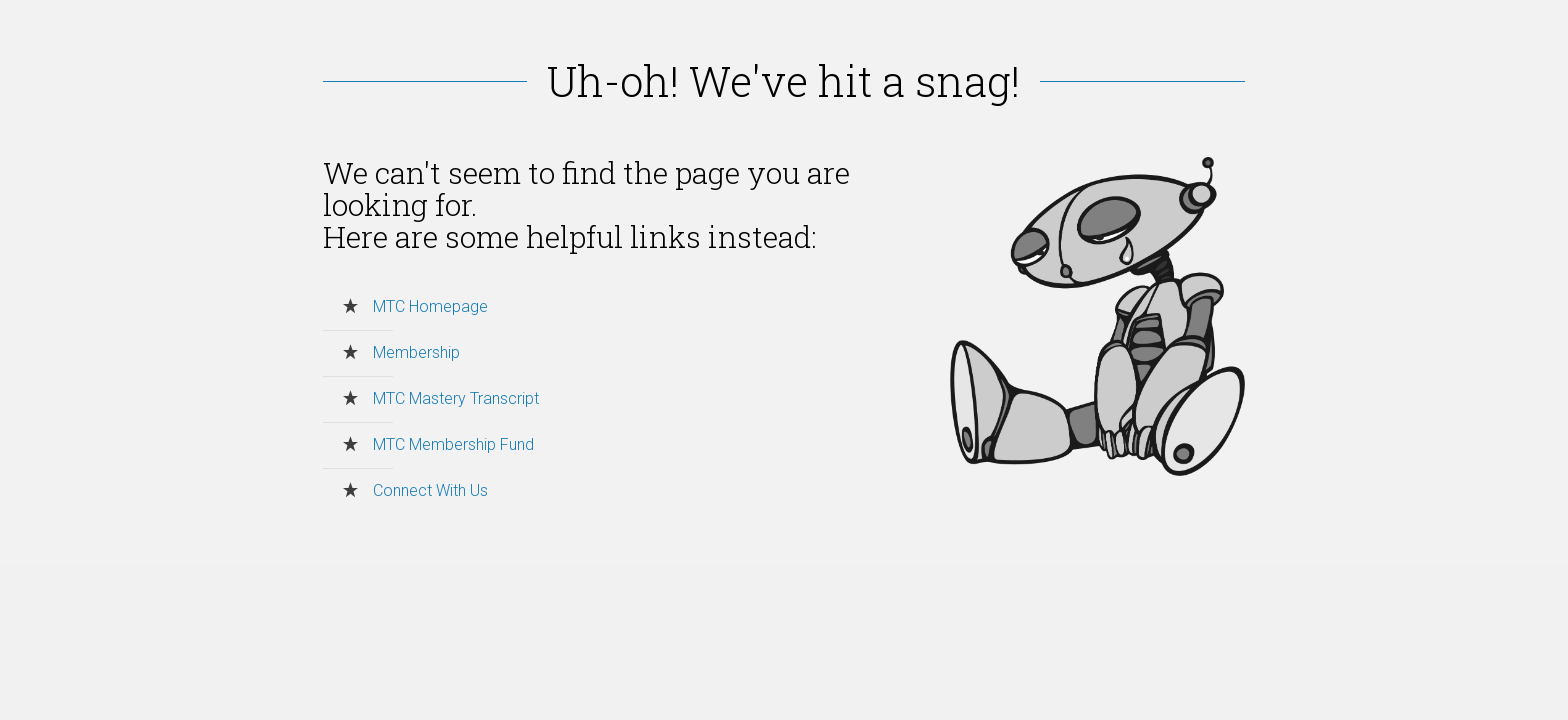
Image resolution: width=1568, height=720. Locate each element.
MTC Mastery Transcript (456, 398)
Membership (416, 352)
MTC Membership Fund (453, 444)
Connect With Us (430, 490)
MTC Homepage (430, 306)
